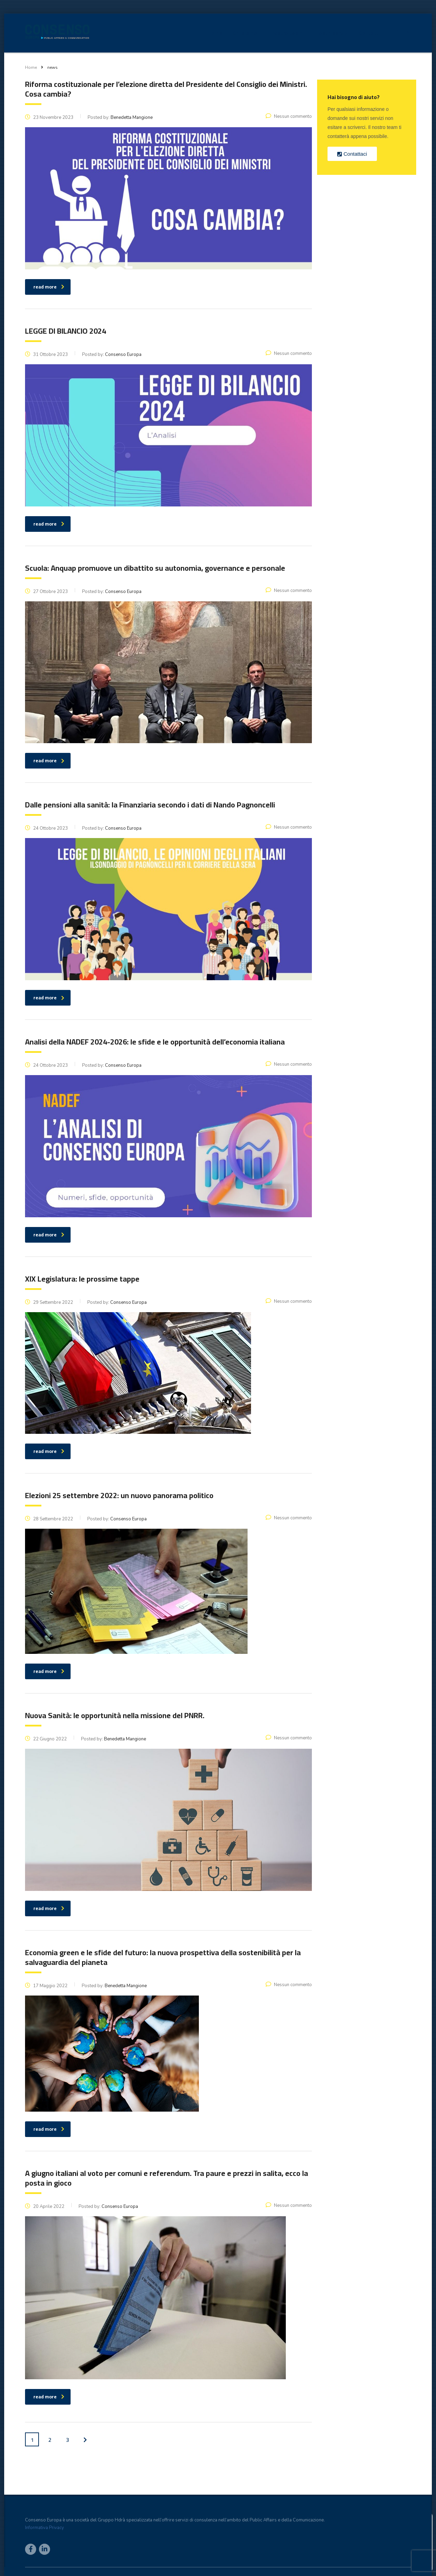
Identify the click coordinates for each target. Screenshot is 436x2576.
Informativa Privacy (44, 2528)
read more (48, 2396)
